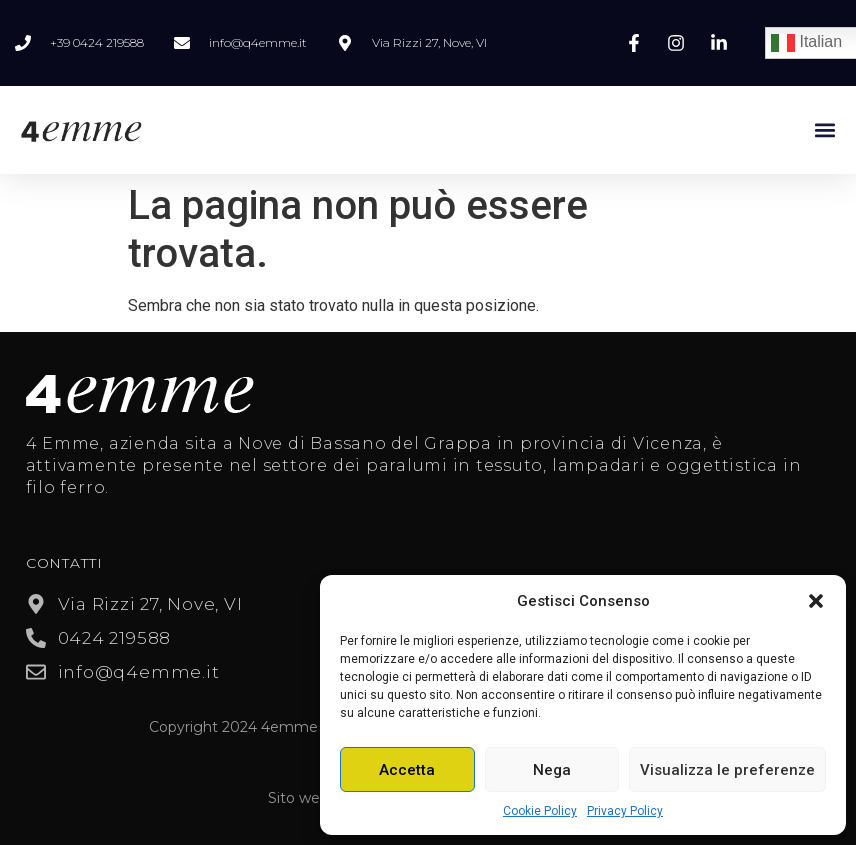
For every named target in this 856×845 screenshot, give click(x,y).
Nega (552, 770)
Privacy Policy (625, 811)
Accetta (407, 770)
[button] (816, 601)
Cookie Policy (540, 811)
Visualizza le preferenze (727, 770)
